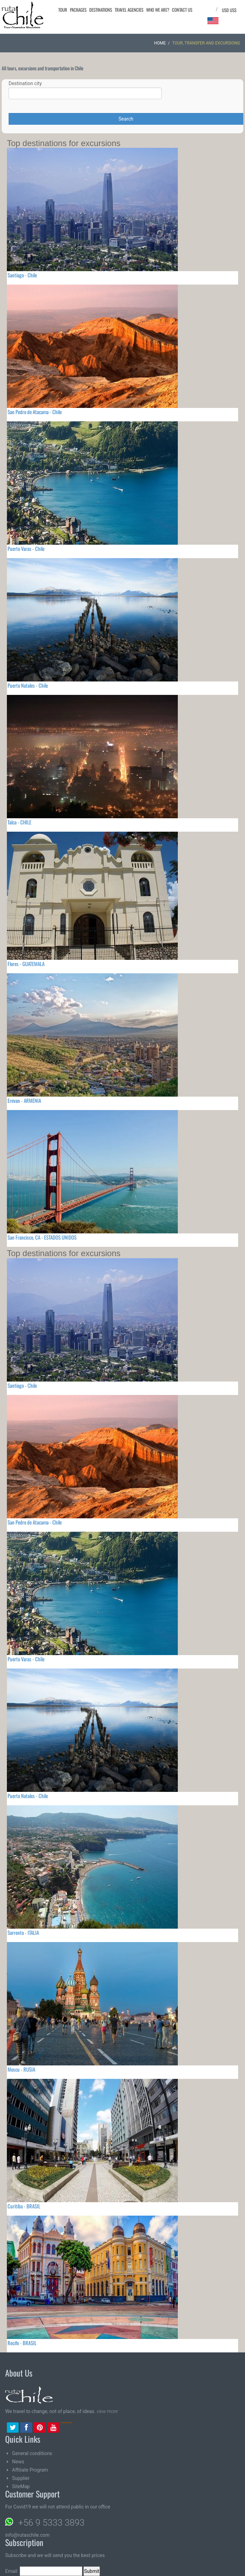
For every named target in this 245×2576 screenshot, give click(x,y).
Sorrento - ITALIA (23, 1932)
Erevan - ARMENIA (24, 1100)
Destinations (100, 9)
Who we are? (157, 9)
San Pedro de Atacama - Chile (35, 411)
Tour (62, 9)
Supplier (21, 2478)
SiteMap (21, 2486)
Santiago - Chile (22, 275)
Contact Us (182, 9)
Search (126, 119)
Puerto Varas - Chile (26, 548)
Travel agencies (129, 9)
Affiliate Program (30, 2470)
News (18, 2461)
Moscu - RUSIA (21, 2069)
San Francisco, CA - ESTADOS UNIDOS (42, 1237)
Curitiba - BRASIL (24, 2206)
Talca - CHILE (19, 822)
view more (107, 2411)
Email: (43, 2571)
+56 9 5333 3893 (51, 2522)
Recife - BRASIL (22, 2343)
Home (160, 43)
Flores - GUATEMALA (26, 963)
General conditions (32, 2453)
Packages (78, 9)
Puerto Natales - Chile (28, 685)
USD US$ (229, 10)
